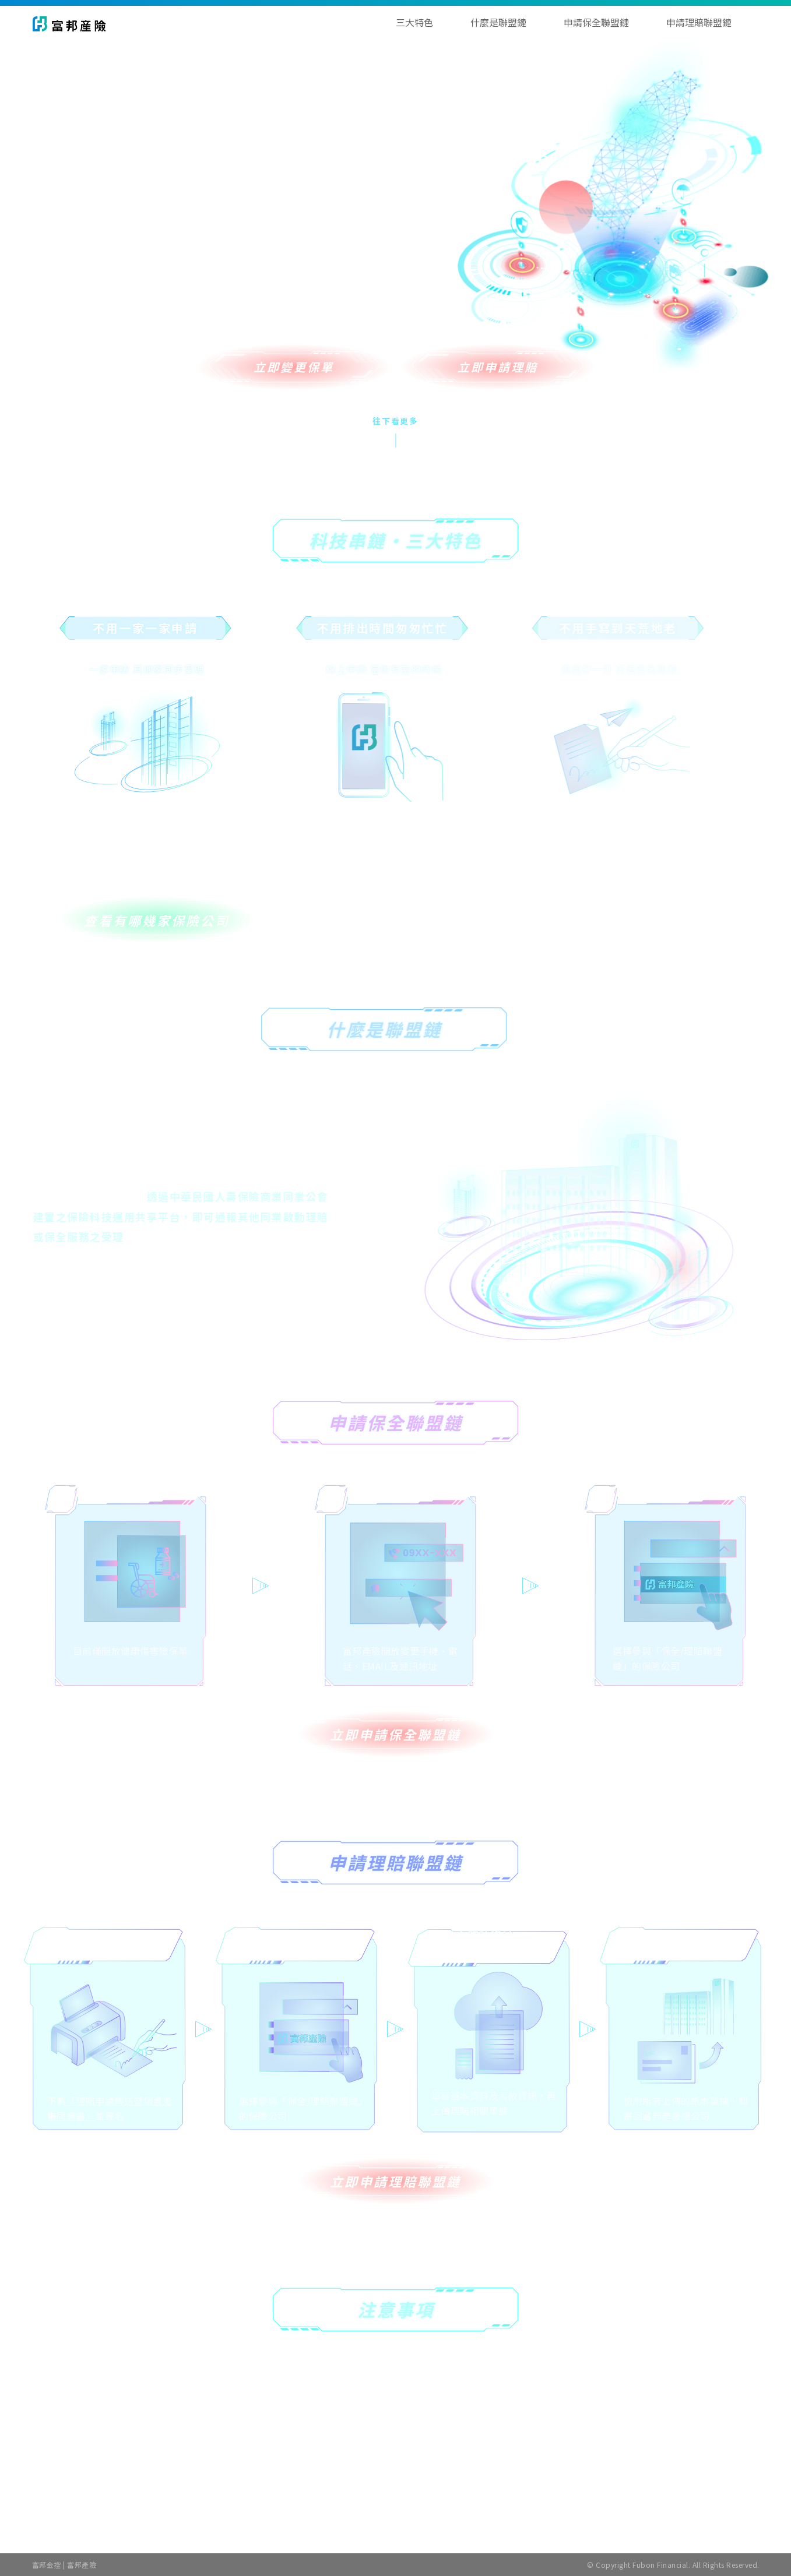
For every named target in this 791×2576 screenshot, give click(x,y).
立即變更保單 (294, 366)
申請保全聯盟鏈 (596, 22)
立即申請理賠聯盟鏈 (395, 2181)
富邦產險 (81, 2565)
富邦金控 (46, 2565)
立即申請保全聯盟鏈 (395, 1734)
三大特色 (414, 22)
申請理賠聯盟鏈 (699, 22)
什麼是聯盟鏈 (498, 22)
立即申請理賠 (498, 366)
